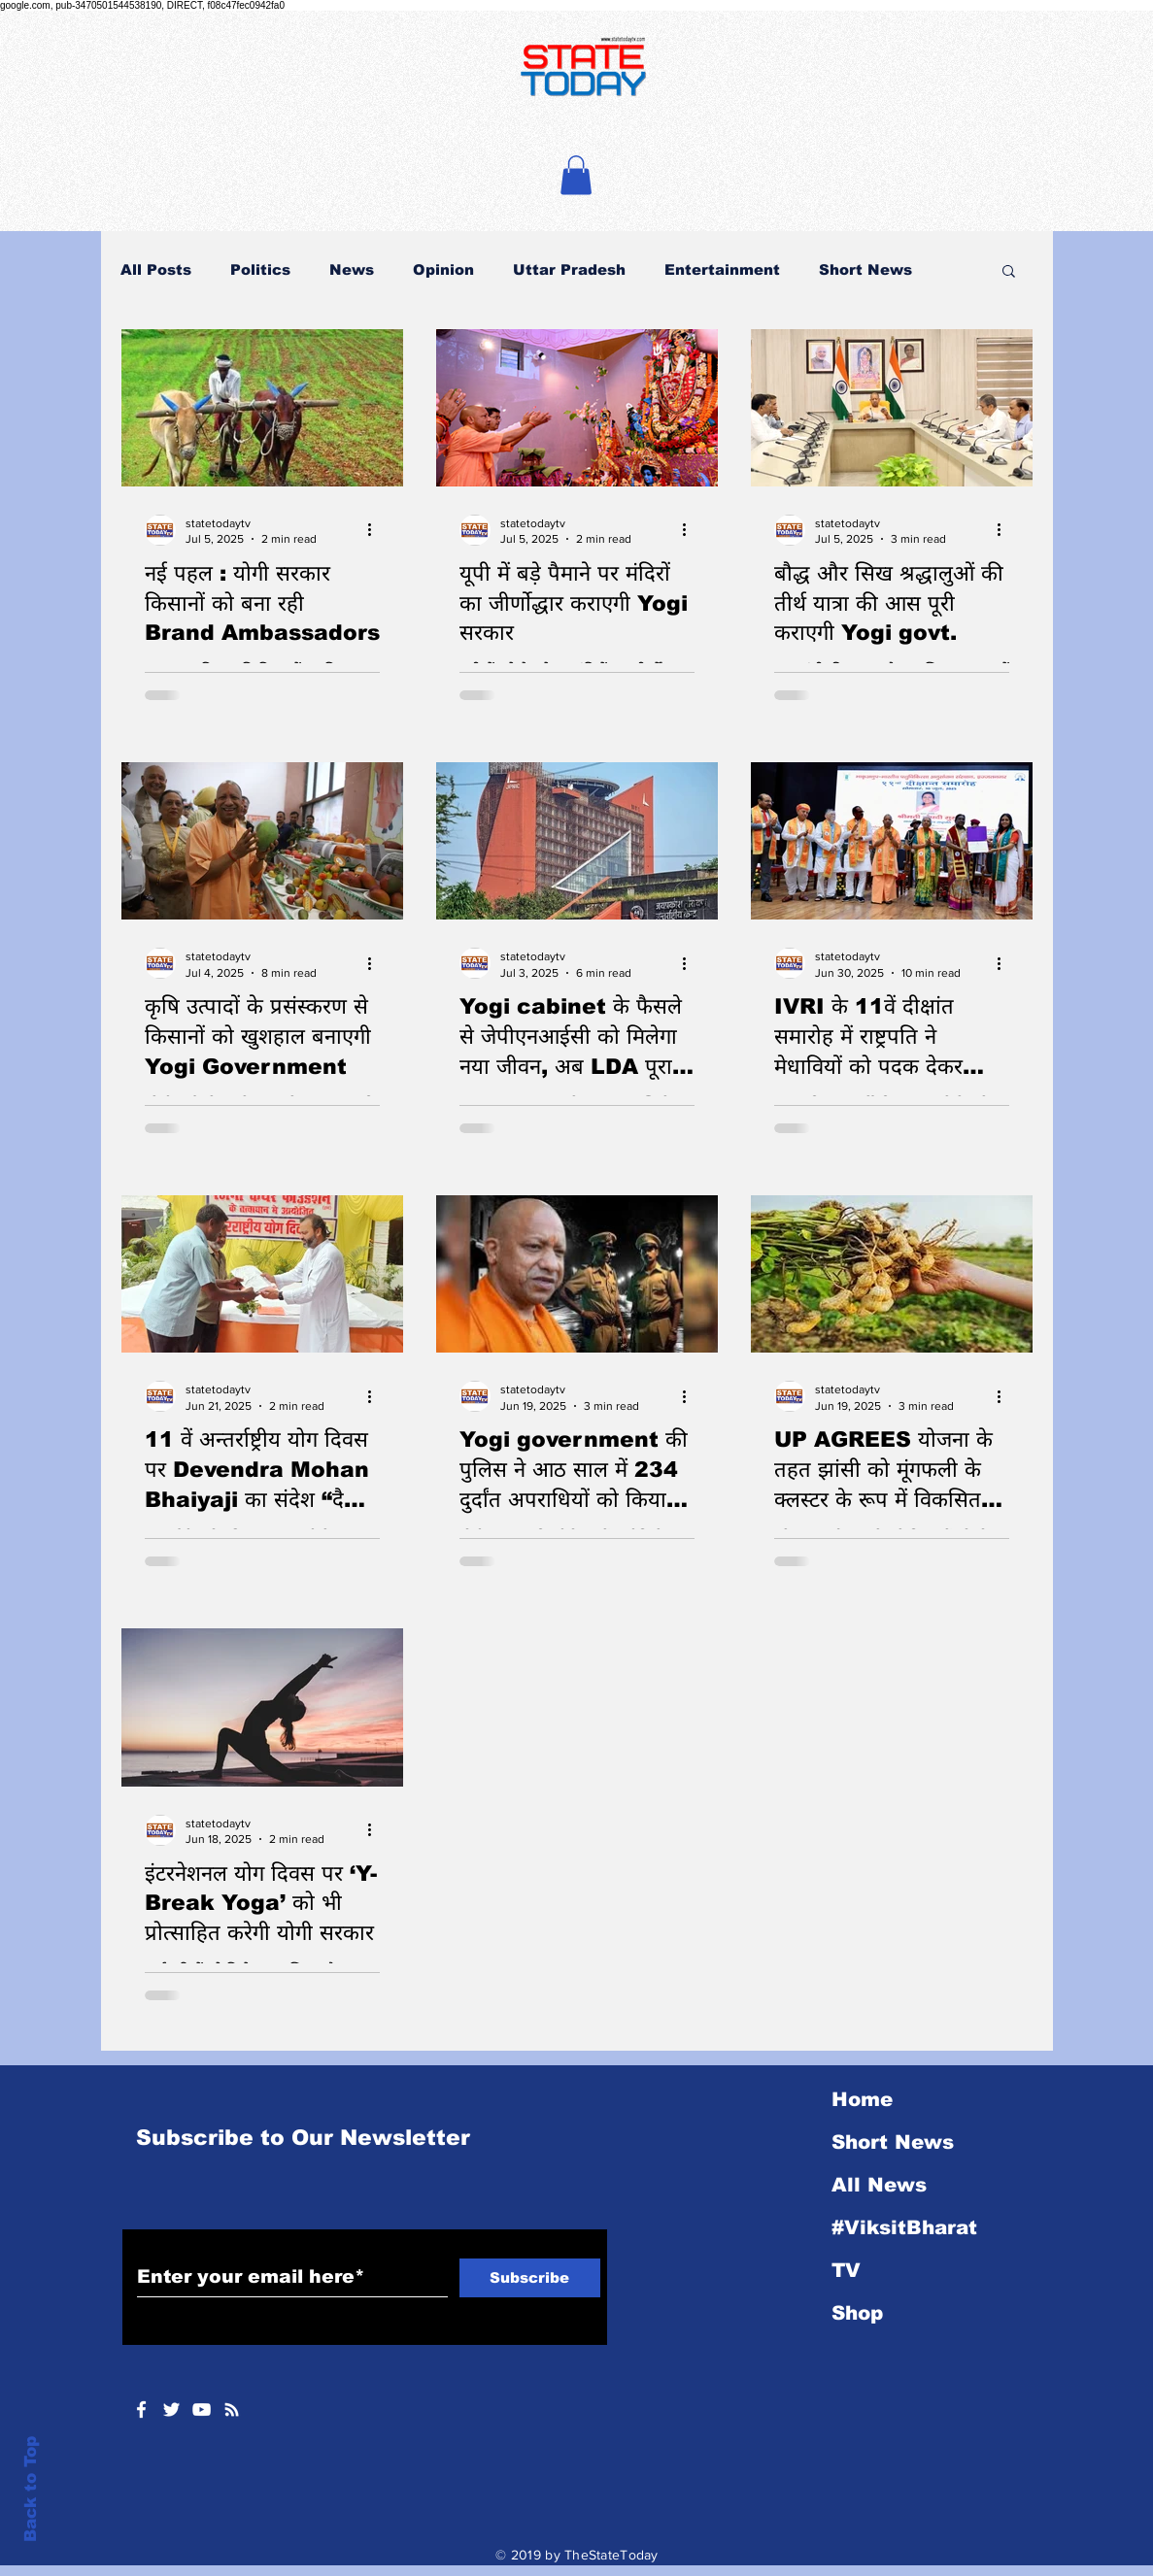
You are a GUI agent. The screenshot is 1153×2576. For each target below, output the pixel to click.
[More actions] (377, 530)
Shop (857, 2313)
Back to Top (30, 2489)
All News (879, 2184)
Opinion (443, 269)
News (351, 269)
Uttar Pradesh (569, 269)
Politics (260, 269)
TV (846, 2270)
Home (862, 2099)
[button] (576, 175)
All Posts (155, 269)
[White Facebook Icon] (141, 2409)
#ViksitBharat (904, 2227)
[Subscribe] (529, 2277)
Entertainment (722, 269)
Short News (865, 269)
